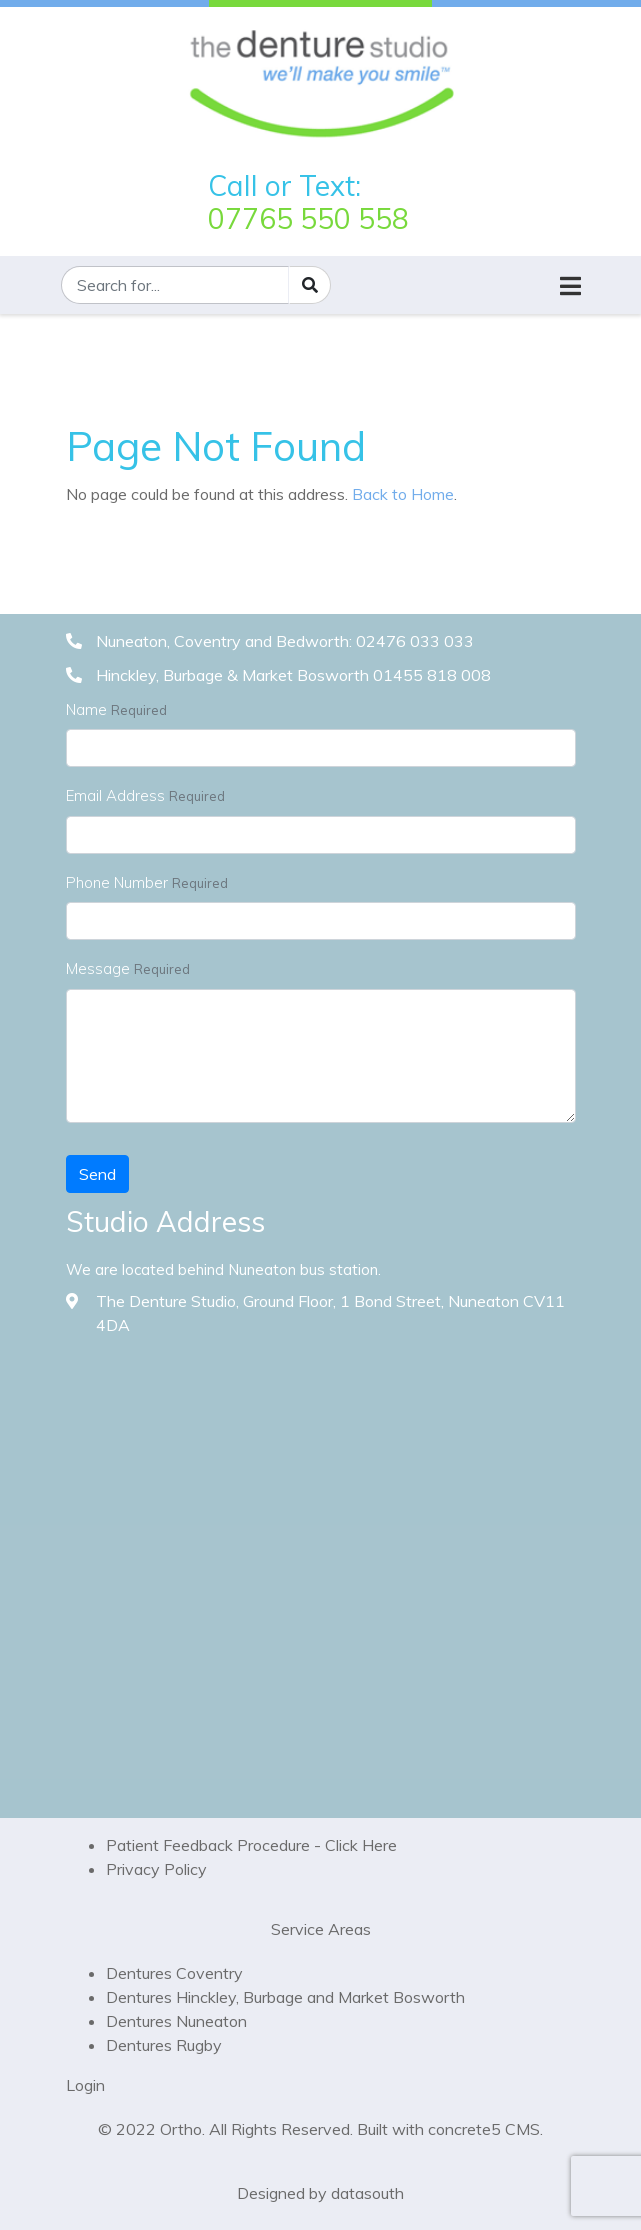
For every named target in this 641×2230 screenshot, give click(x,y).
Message (98, 968)
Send (97, 1174)
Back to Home (403, 494)
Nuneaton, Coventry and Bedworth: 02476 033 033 (285, 641)
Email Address (115, 795)
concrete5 (464, 2129)
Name (86, 709)
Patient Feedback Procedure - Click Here (251, 1845)
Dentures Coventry (174, 1973)
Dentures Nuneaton (176, 2021)
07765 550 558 (308, 218)
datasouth (367, 2193)
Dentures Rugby (164, 2045)
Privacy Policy (156, 1869)
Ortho (181, 2129)
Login (85, 2085)
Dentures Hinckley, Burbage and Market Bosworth (285, 1997)
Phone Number (117, 882)
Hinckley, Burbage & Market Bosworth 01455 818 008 (293, 675)
